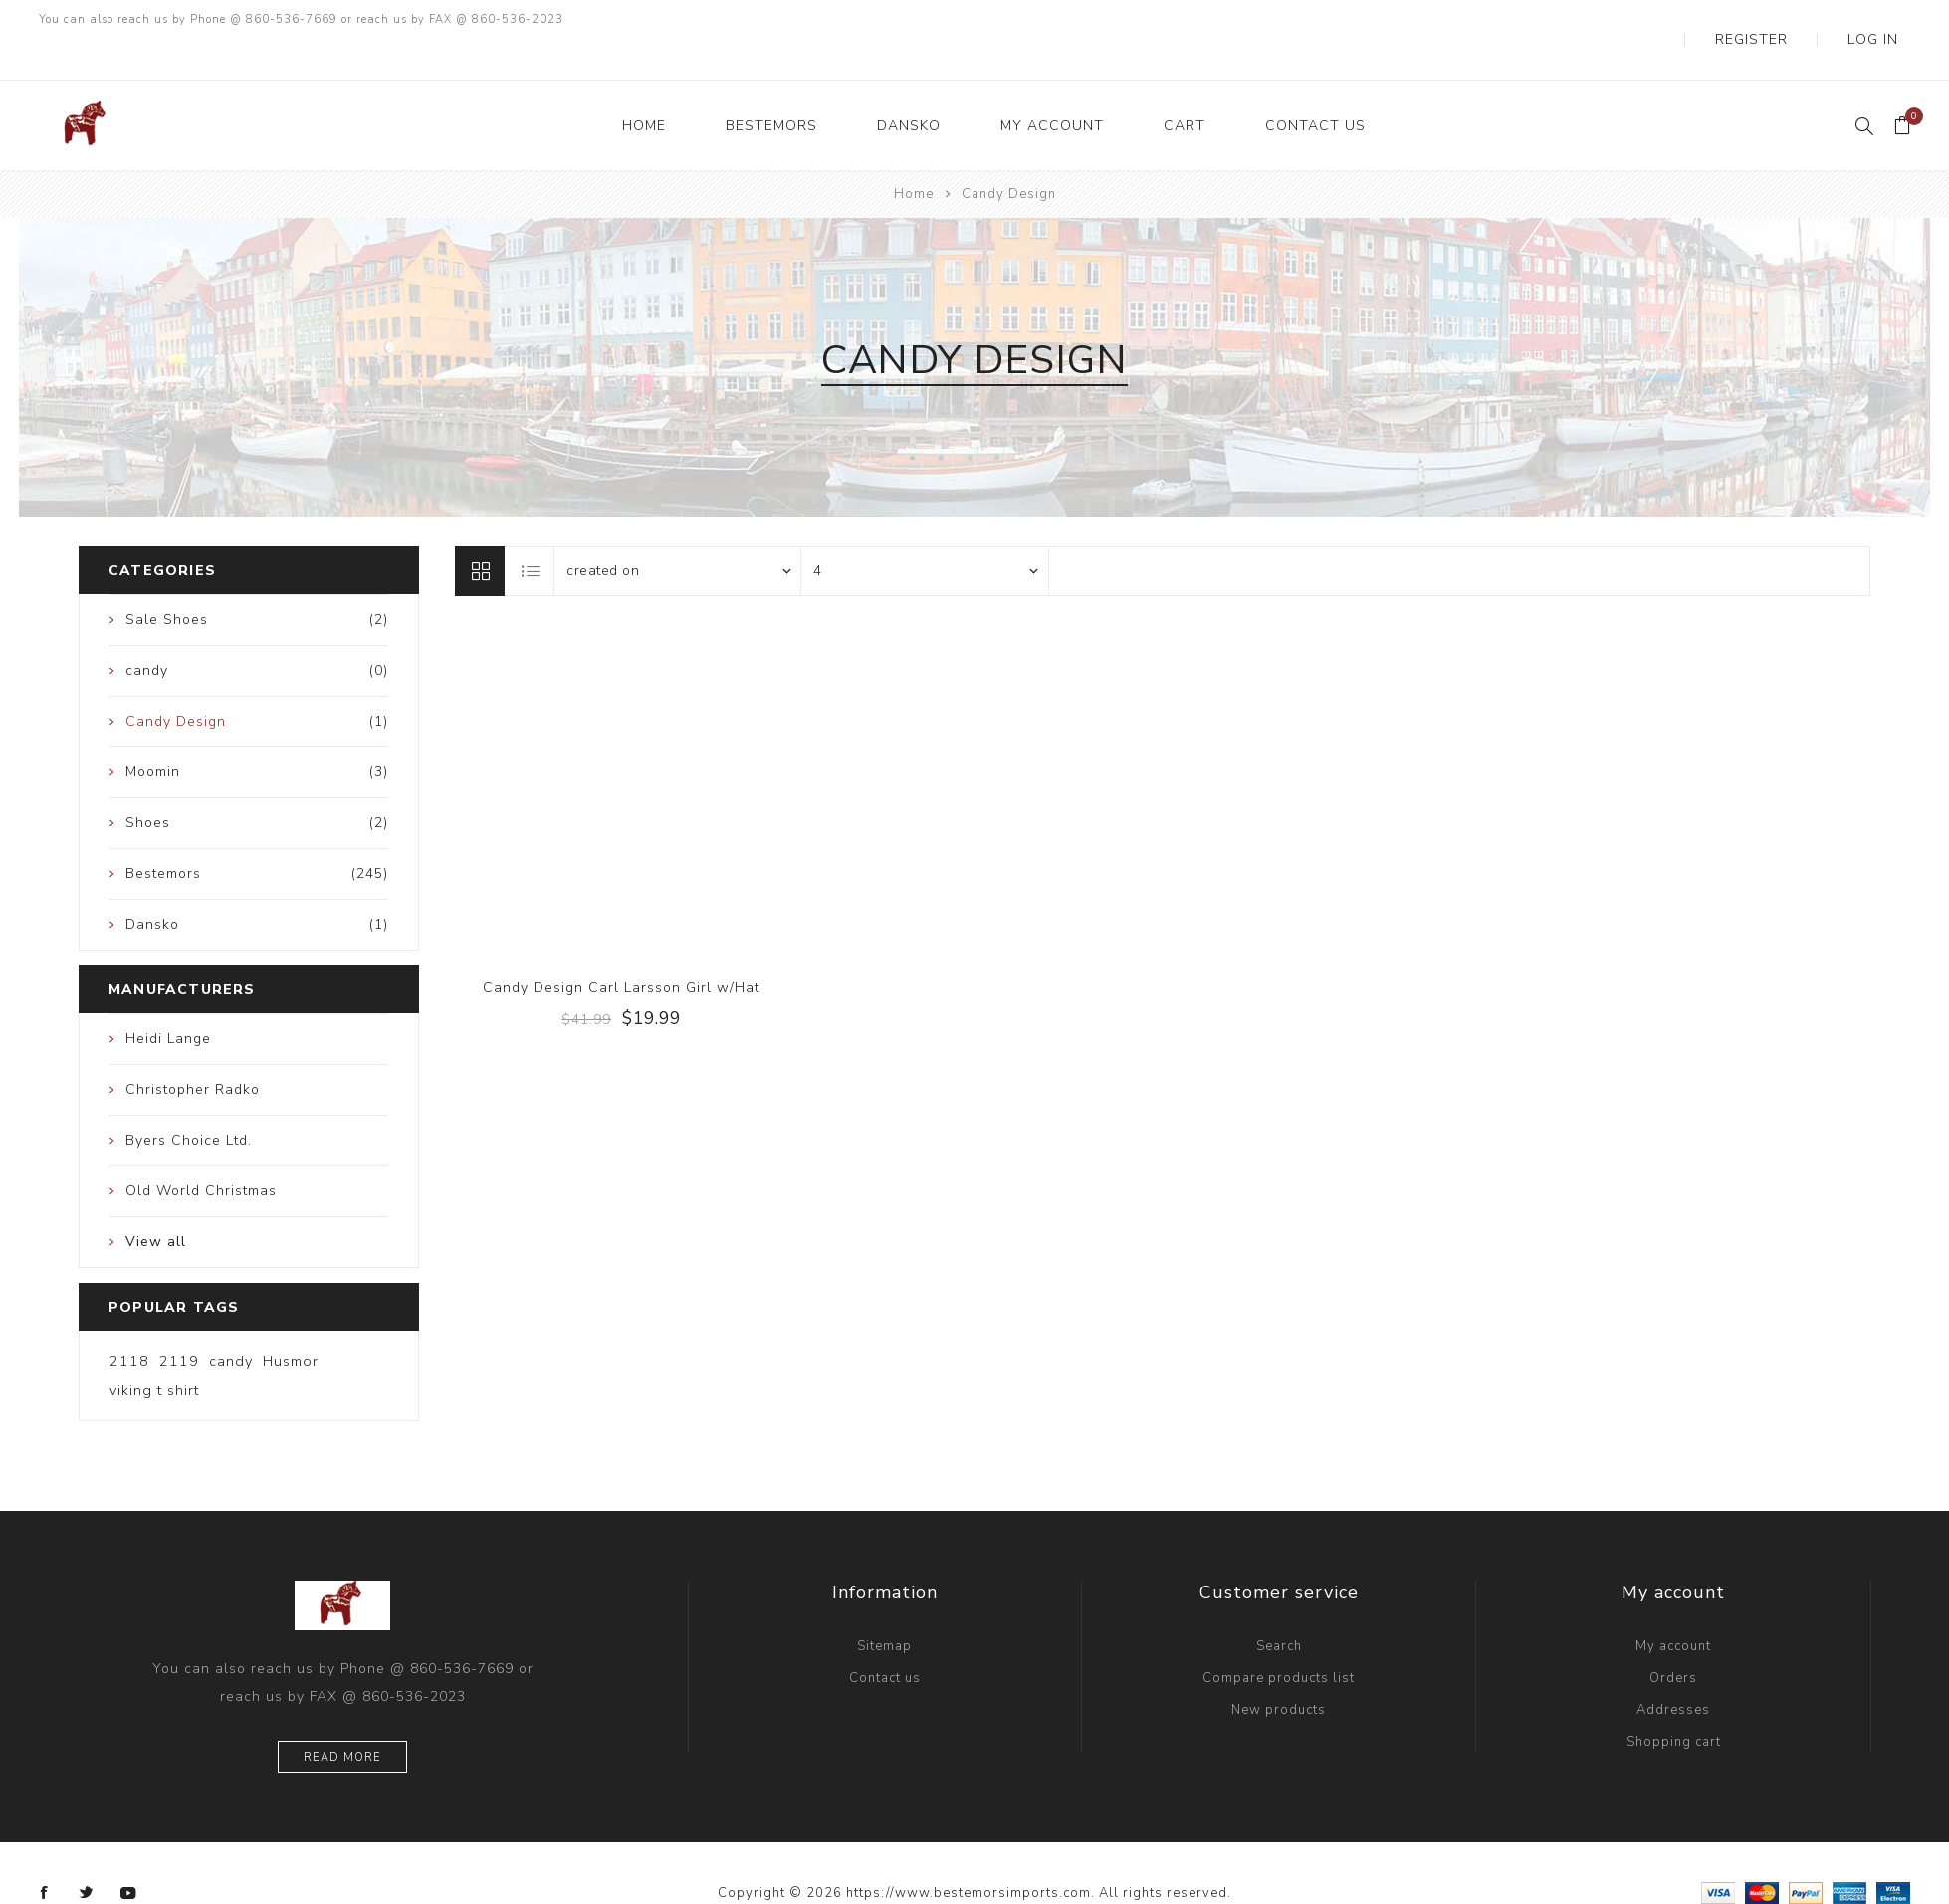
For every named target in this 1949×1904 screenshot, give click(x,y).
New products (1278, 1670)
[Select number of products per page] (924, 531)
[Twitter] (87, 1853)
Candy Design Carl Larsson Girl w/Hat (621, 948)
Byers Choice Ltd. (188, 1100)
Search (1279, 1606)
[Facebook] (45, 1853)
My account (1673, 1606)
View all (155, 1201)
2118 (129, 1321)
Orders (1673, 1638)
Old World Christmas (201, 1151)
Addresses (1673, 1670)
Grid (480, 531)
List (530, 531)
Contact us (885, 1638)
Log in (1887, 20)
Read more (342, 1717)
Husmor (291, 1321)
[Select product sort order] (677, 531)
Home (914, 154)
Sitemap (884, 1606)
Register (1797, 20)
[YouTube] (128, 1853)
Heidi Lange (168, 998)
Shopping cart (1673, 1702)
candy (231, 1321)
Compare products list (1278, 1638)
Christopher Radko (192, 1049)
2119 (179, 1321)
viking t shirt (154, 1351)
